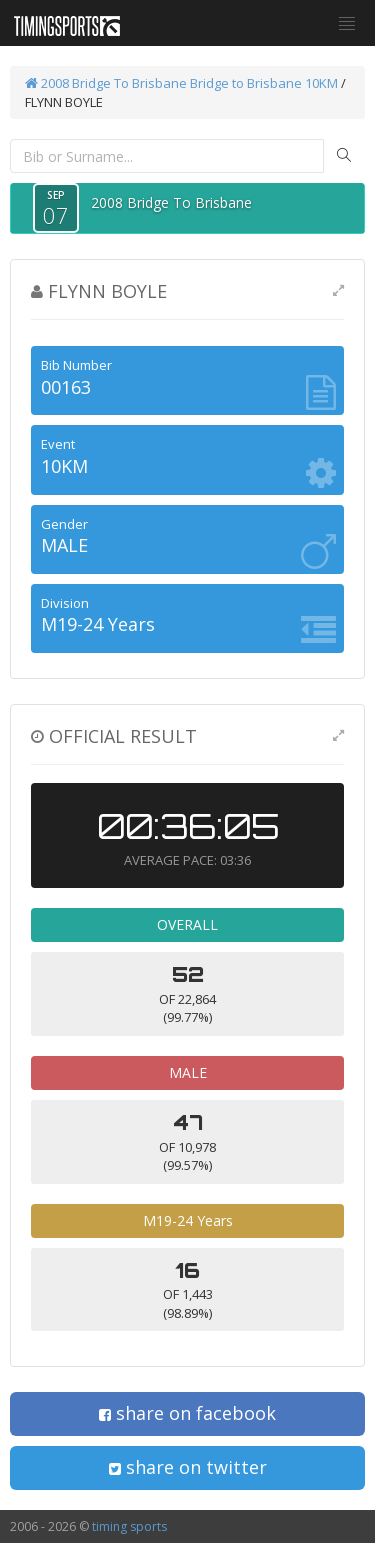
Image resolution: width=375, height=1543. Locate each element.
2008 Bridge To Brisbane (106, 83)
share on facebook (187, 1413)
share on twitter (188, 1467)
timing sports (129, 1526)
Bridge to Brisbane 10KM (264, 83)
